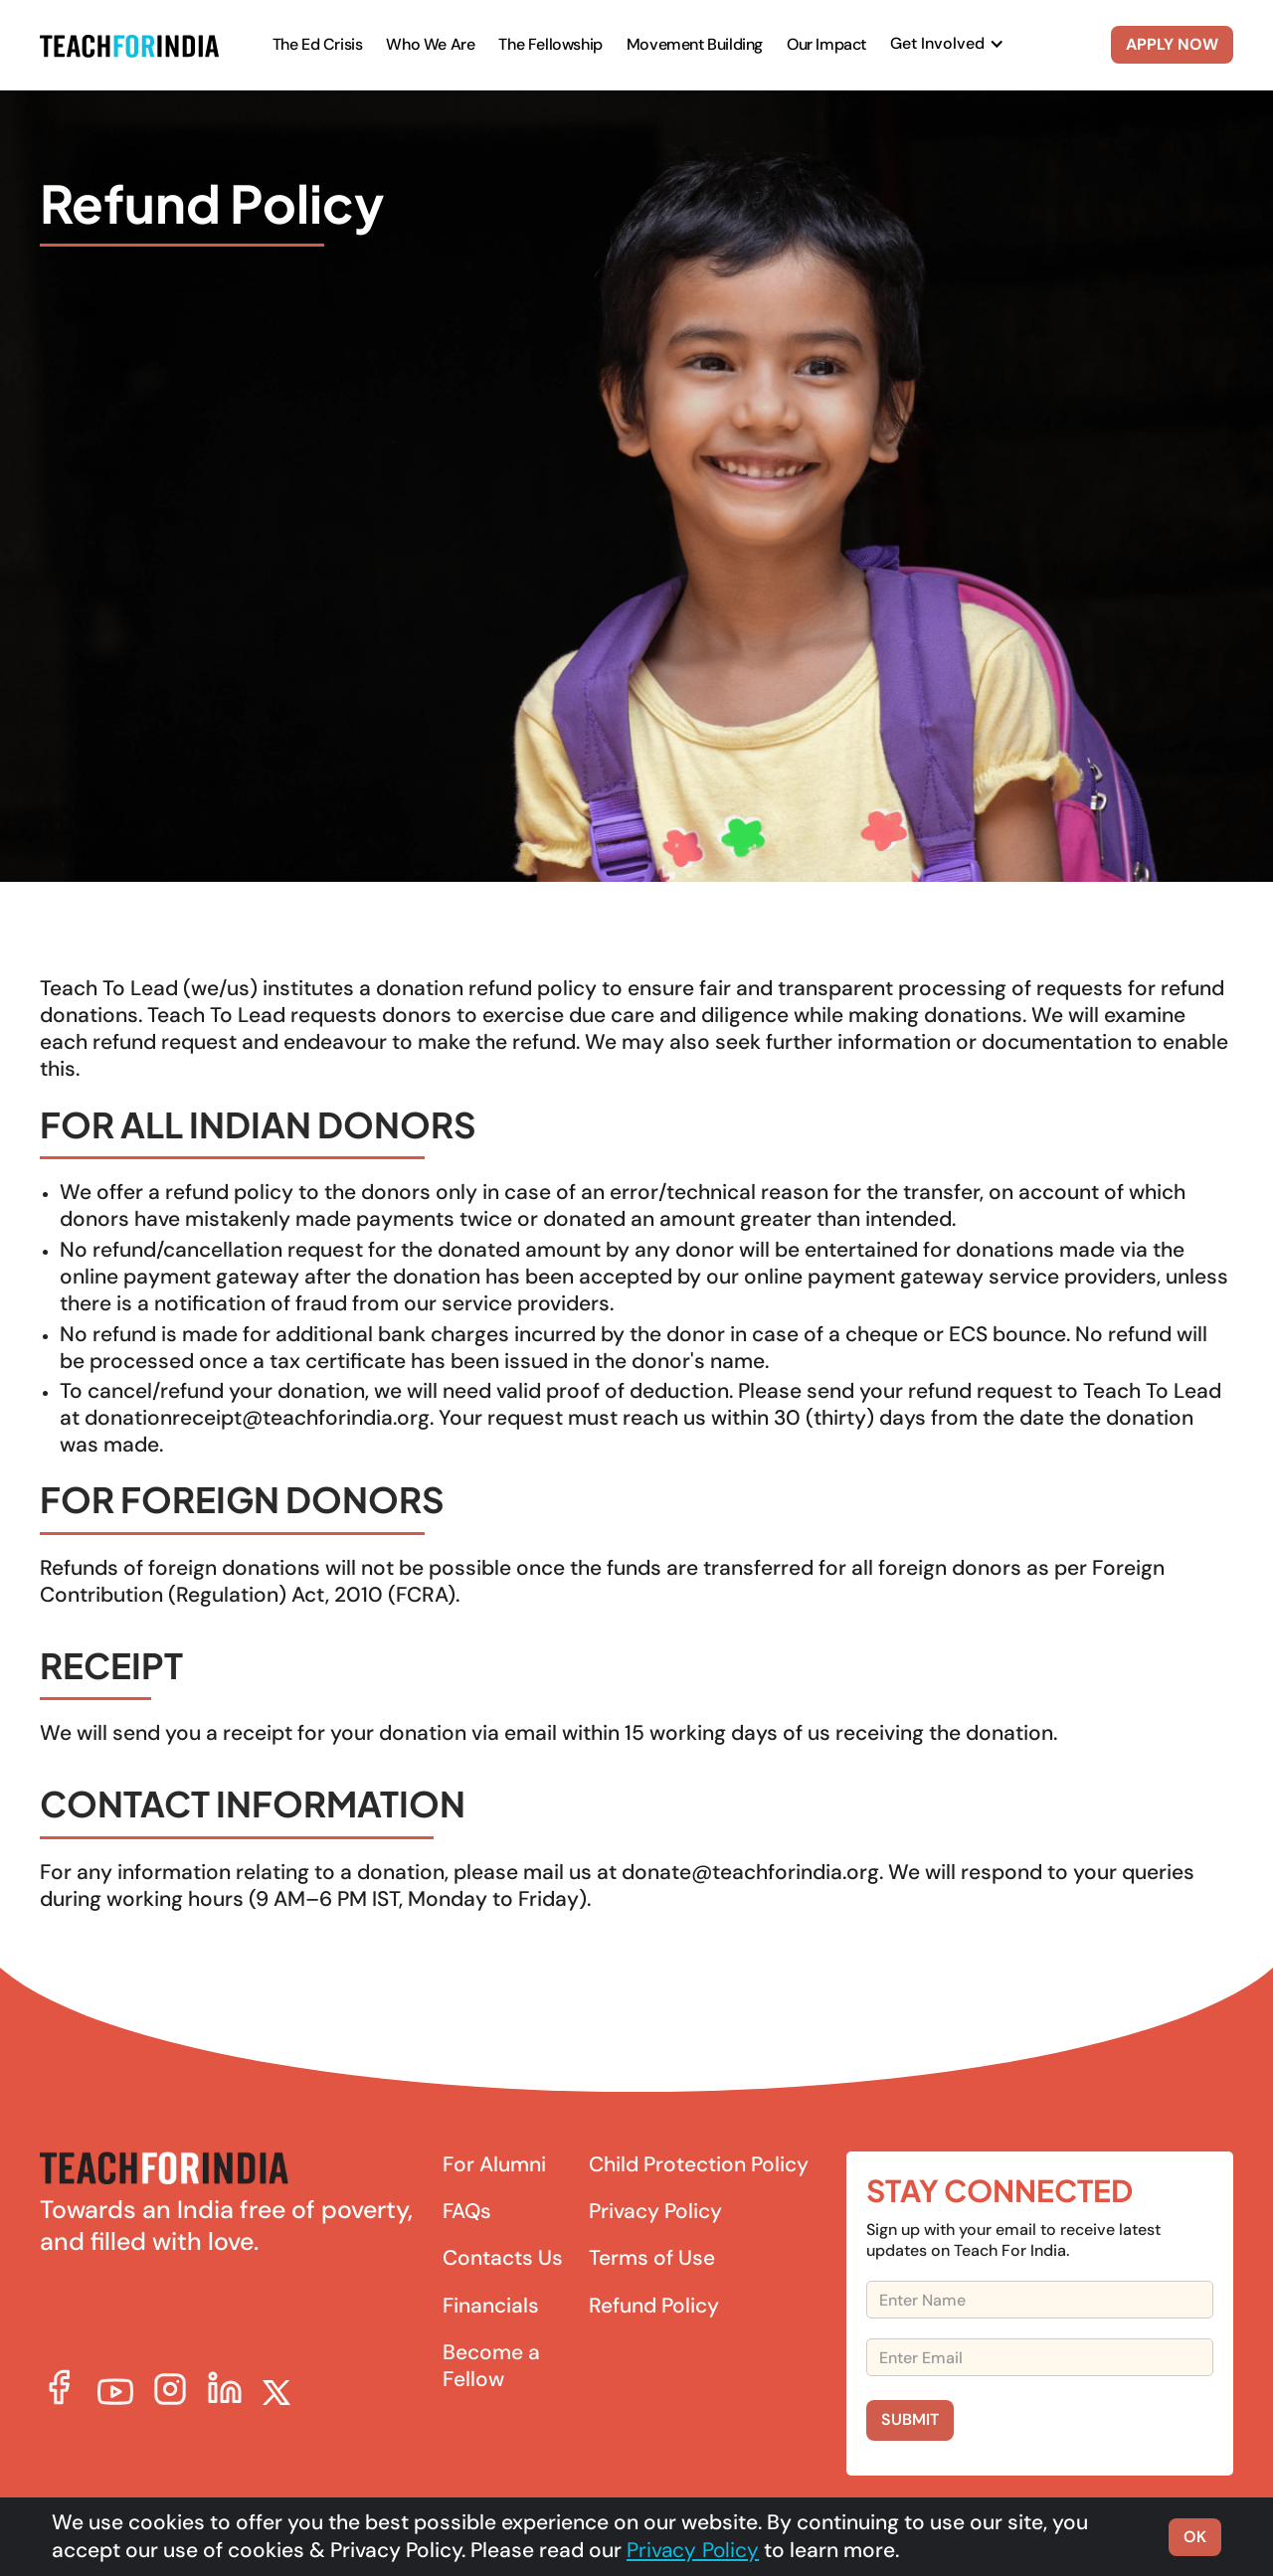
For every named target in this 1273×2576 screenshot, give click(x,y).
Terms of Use (652, 2258)
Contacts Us (503, 2258)
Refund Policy (654, 2306)
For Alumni (494, 2164)
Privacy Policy (655, 2211)
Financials (491, 2306)
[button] (947, 44)
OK (1194, 2536)
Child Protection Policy (699, 2164)
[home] (129, 45)
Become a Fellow (491, 2366)
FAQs (467, 2211)
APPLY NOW (1172, 44)
